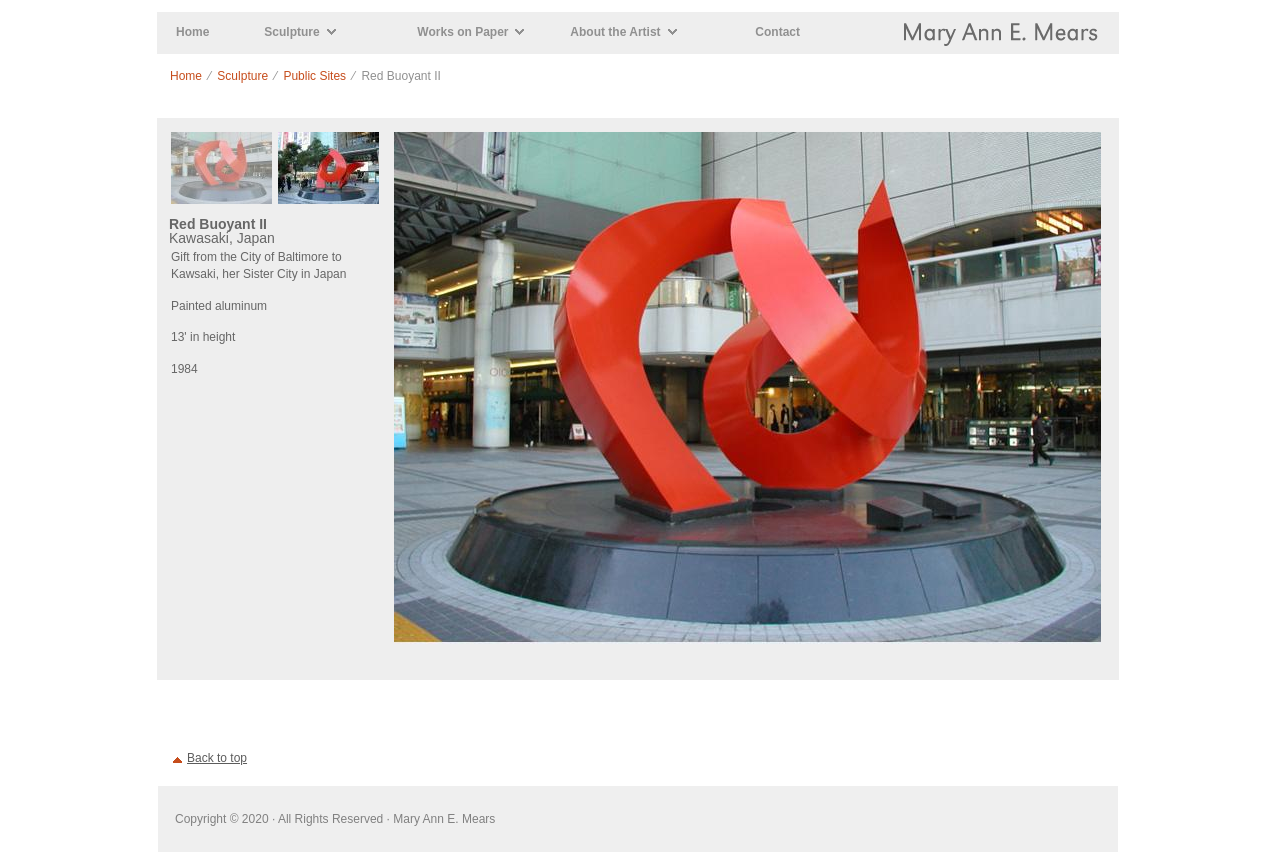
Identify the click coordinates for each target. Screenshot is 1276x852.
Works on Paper (462, 32)
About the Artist (615, 32)
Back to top (217, 758)
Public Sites (314, 76)
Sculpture (291, 32)
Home (192, 32)
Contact (777, 32)
